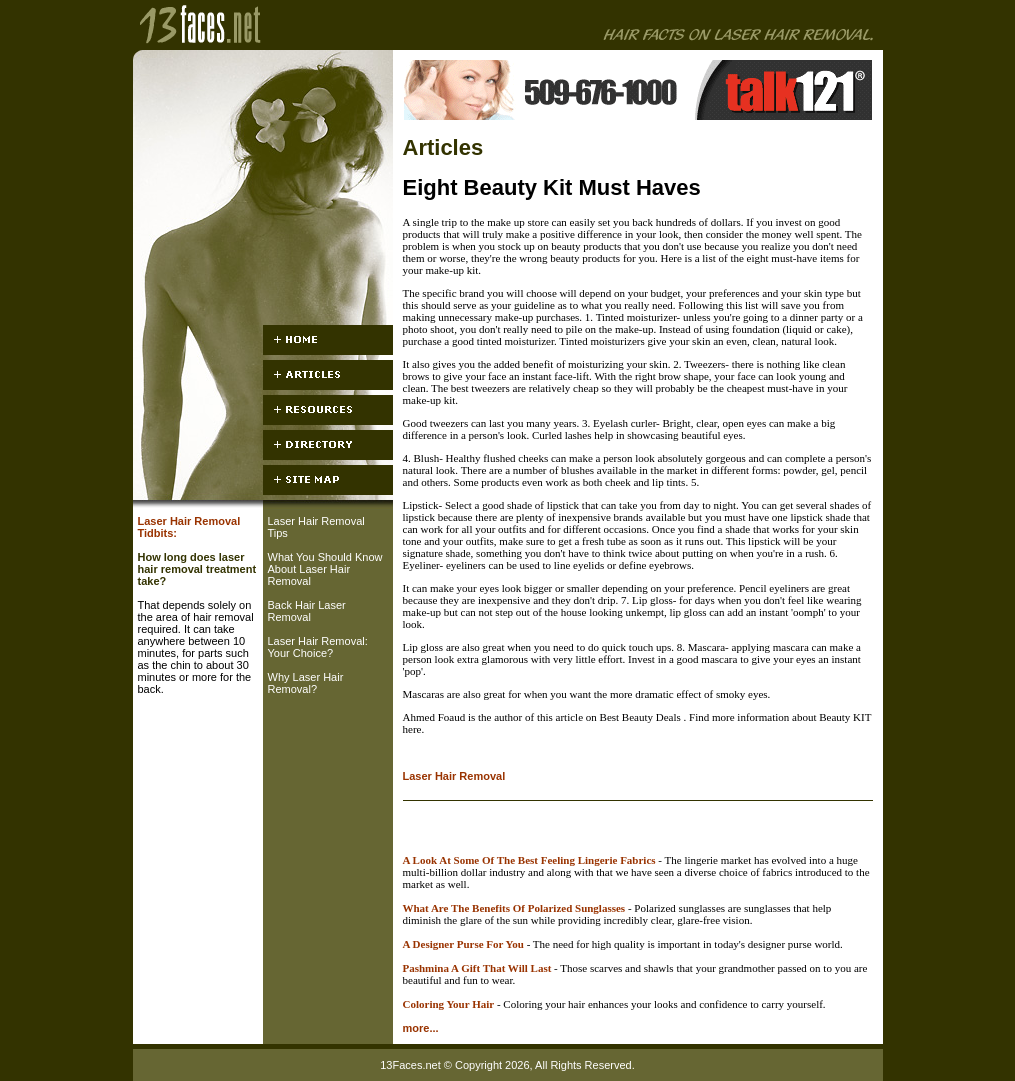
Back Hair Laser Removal (307, 611)
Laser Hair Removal (454, 776)
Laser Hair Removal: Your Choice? (318, 647)
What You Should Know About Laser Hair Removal (325, 569)
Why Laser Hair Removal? (306, 683)
